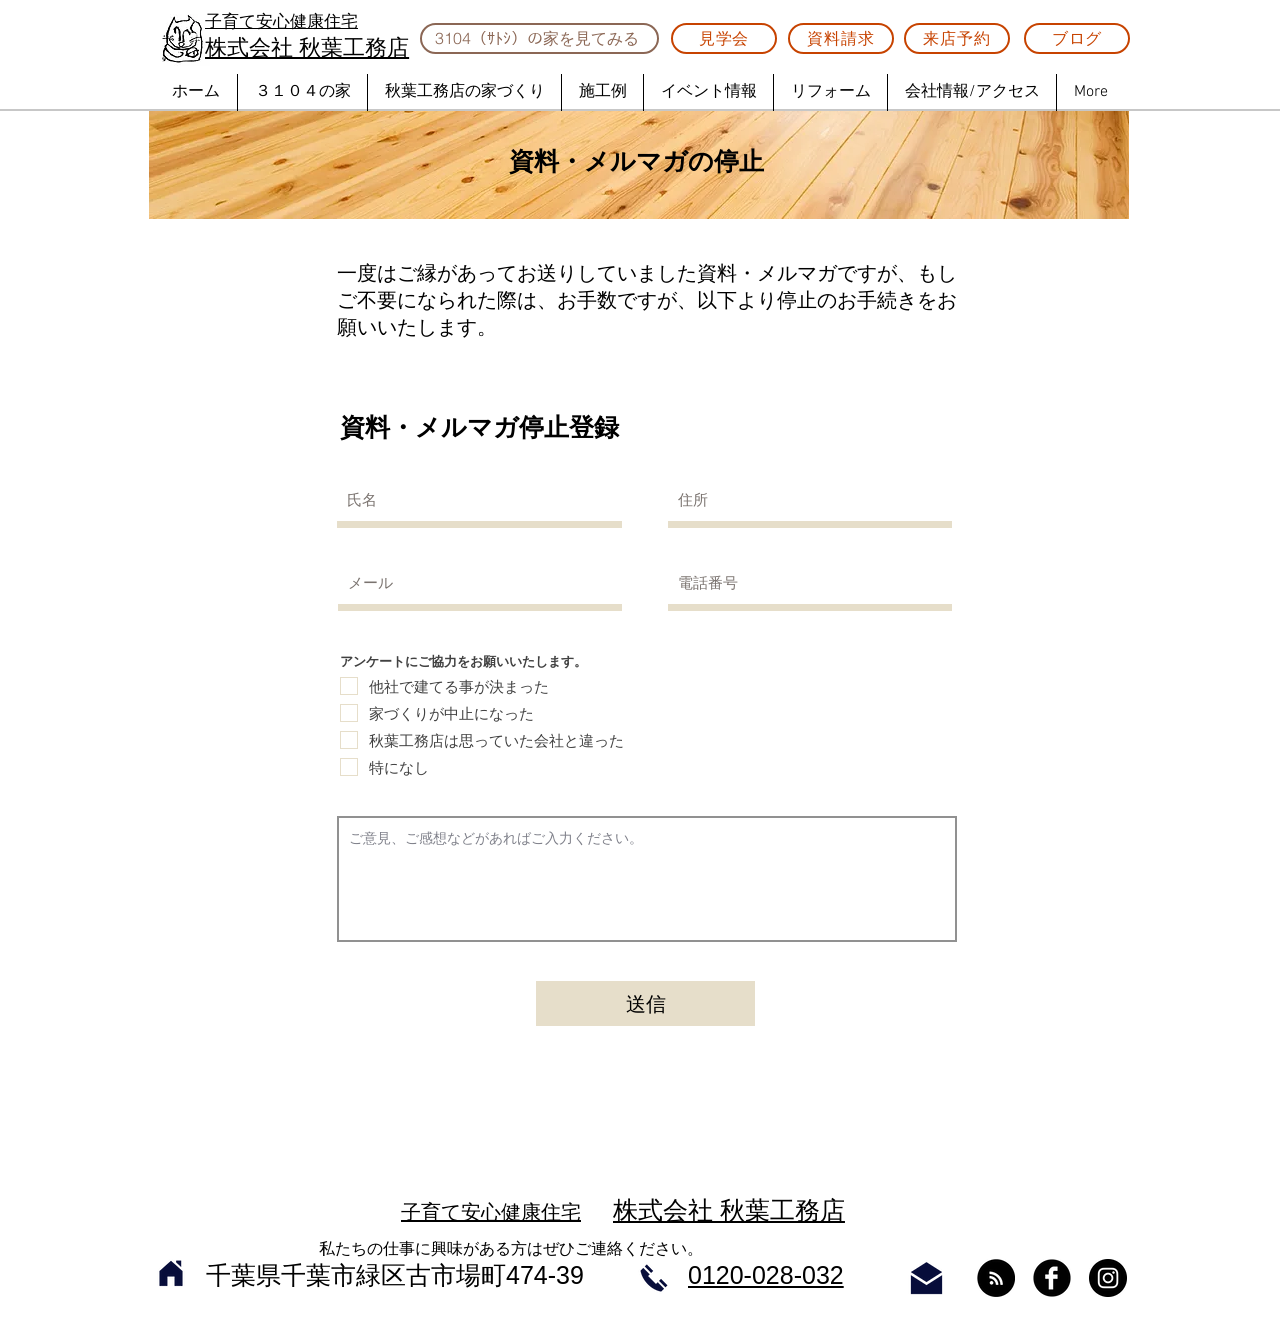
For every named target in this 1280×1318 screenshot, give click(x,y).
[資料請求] (841, 38)
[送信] (645, 1003)
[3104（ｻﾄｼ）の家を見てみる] (539, 38)
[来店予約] (957, 38)
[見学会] (724, 38)
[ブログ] (1077, 38)
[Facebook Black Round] (1052, 1278)
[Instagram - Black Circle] (1108, 1278)
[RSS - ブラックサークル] (996, 1278)
